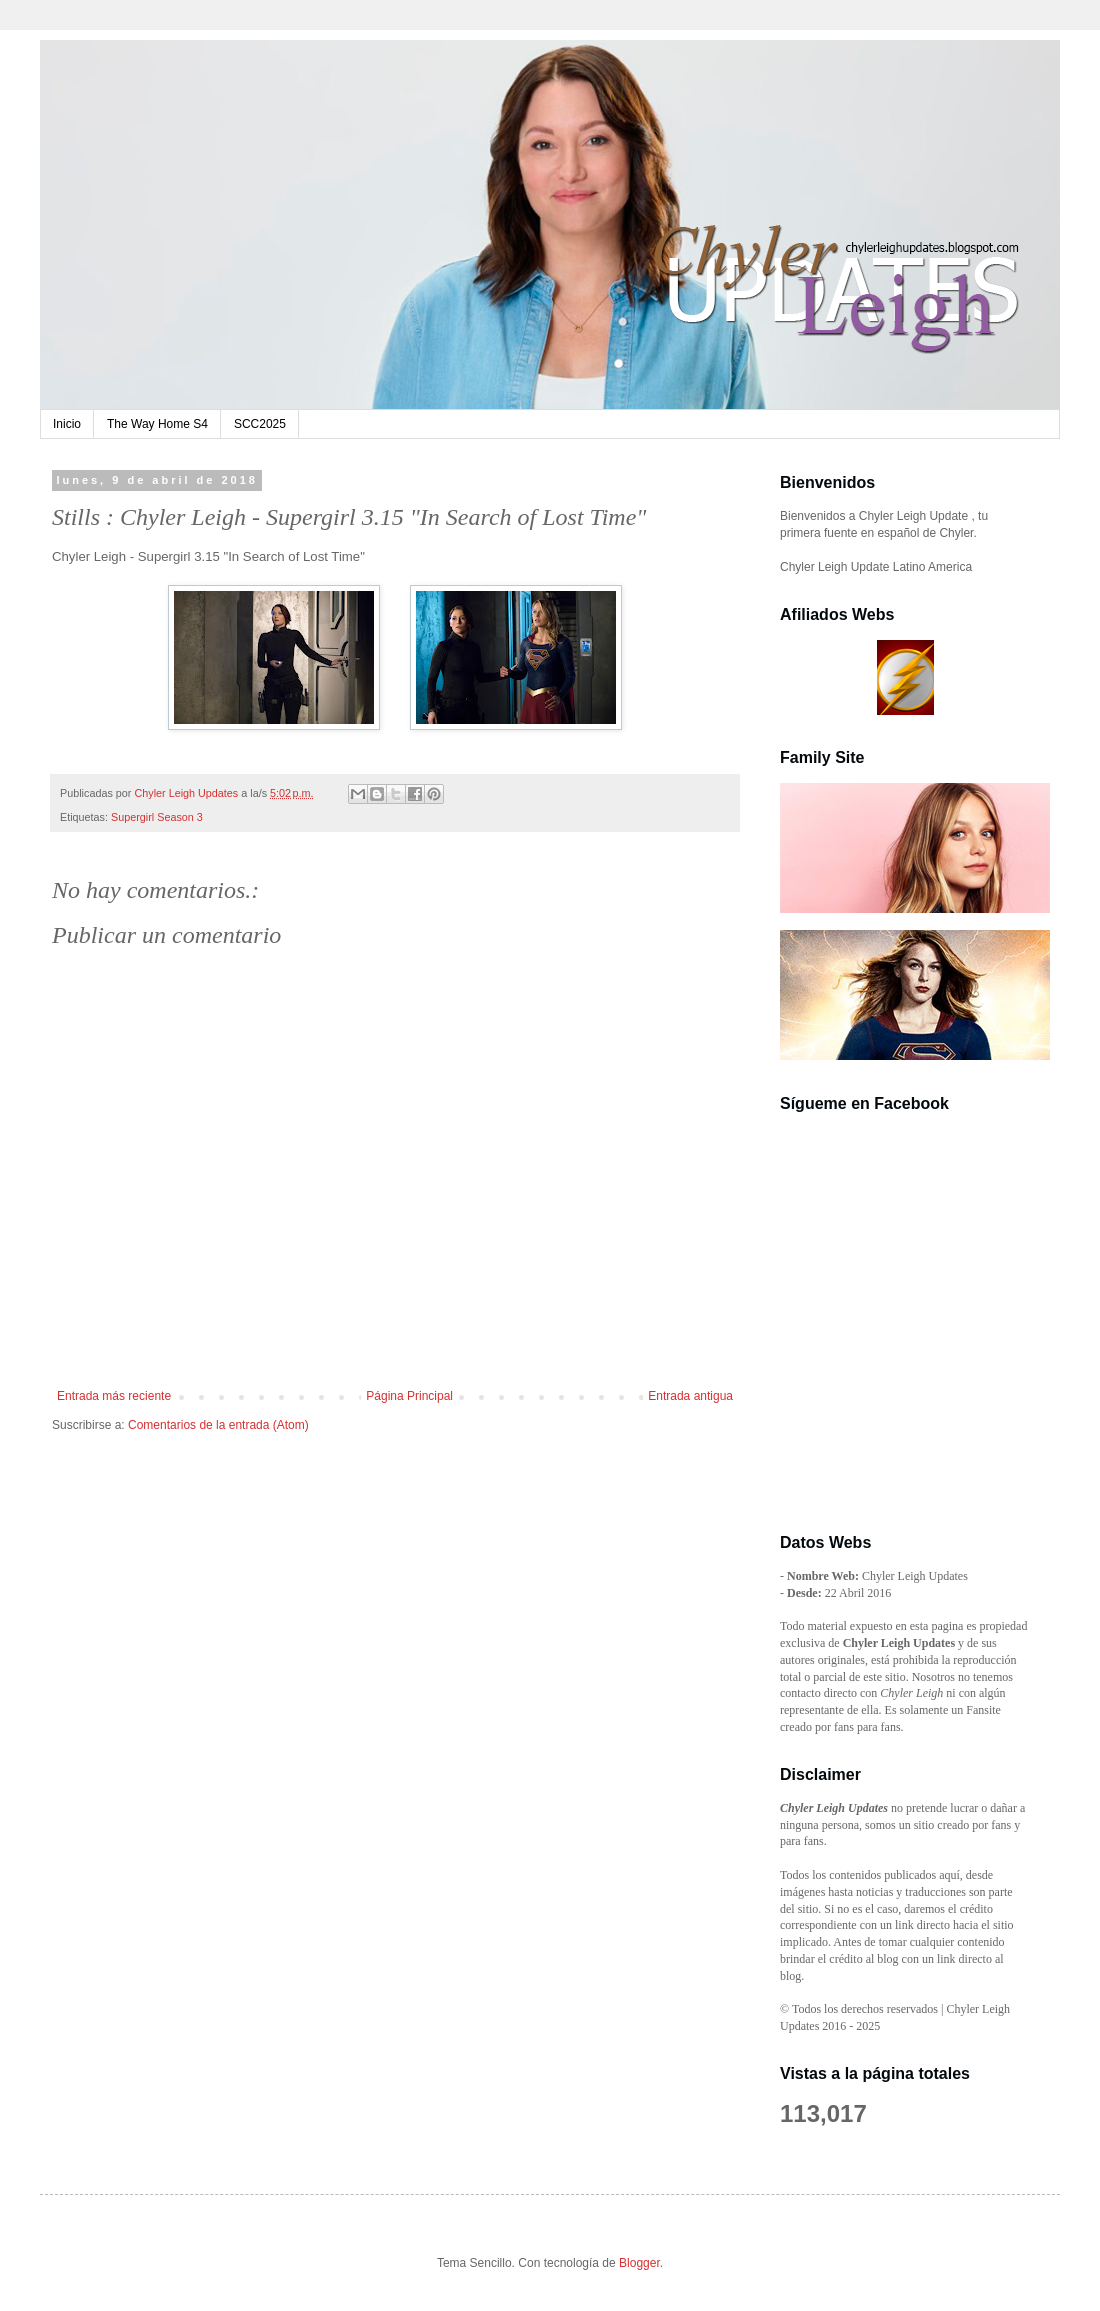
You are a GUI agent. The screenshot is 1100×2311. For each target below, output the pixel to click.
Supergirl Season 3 (157, 817)
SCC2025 (260, 424)
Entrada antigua (690, 1396)
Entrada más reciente (114, 1396)
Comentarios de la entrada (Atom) (218, 1425)
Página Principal (409, 1396)
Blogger (639, 2263)
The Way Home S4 (157, 424)
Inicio (67, 424)
